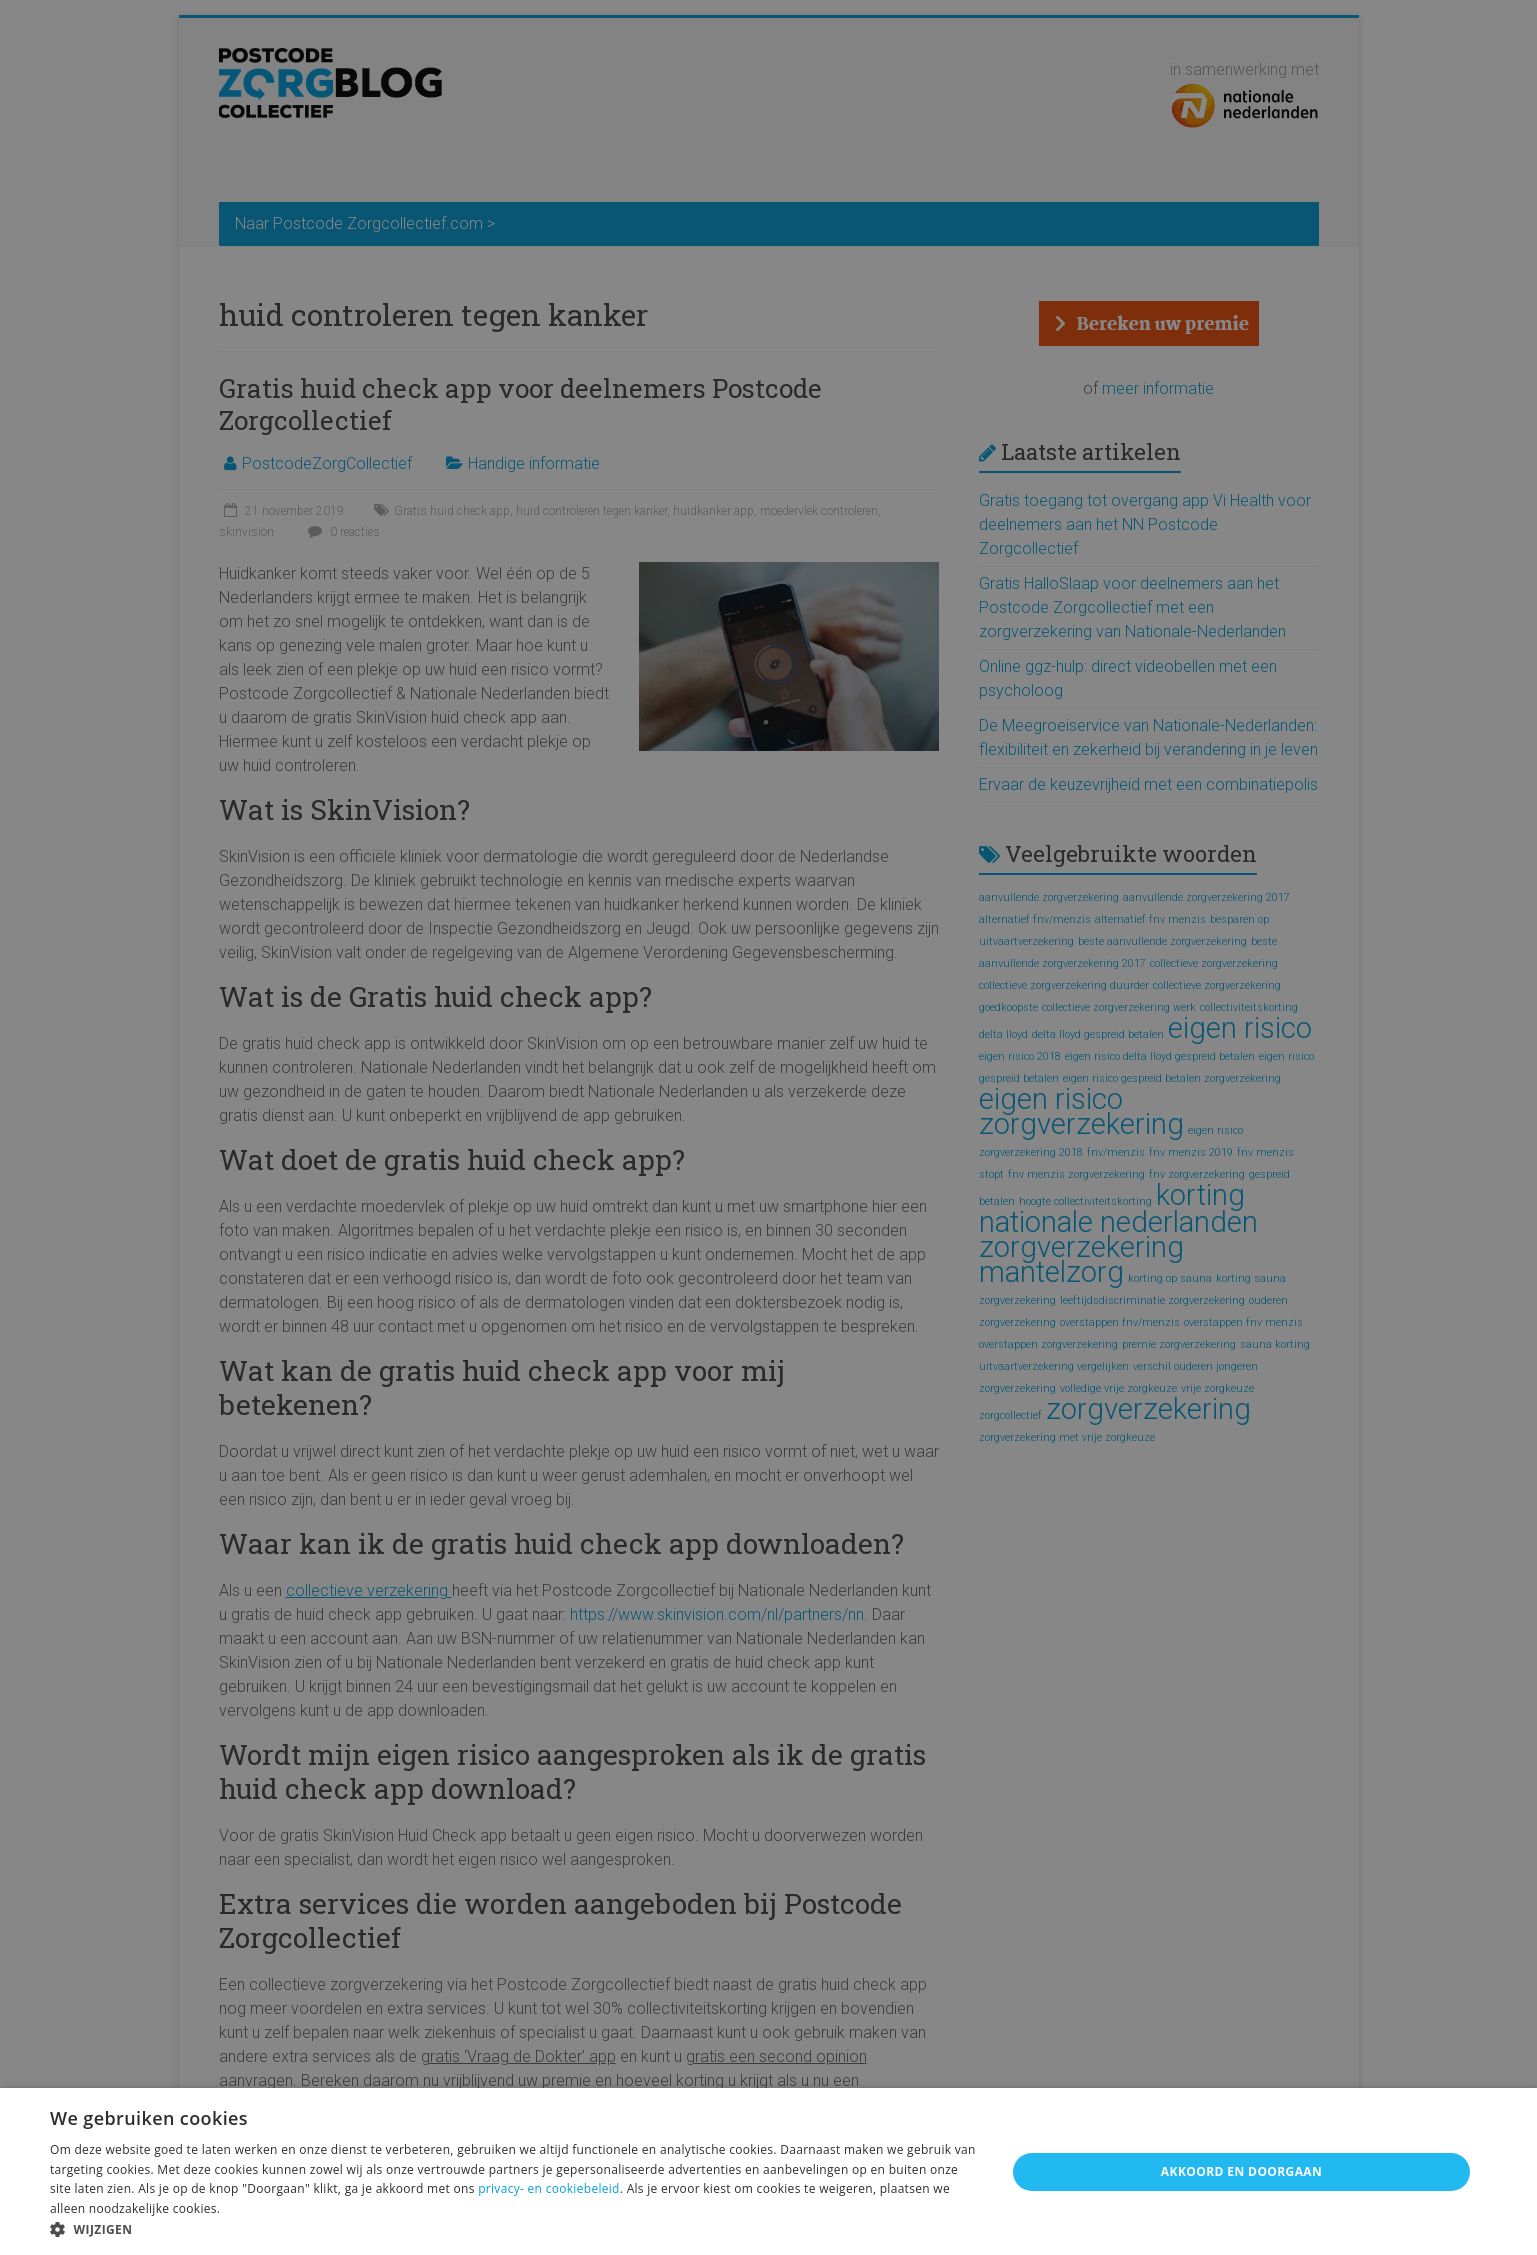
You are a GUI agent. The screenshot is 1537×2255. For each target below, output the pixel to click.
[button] (514, 2229)
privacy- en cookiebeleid (549, 2188)
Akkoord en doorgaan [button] (1241, 2171)
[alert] (768, 1127)
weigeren (846, 2188)
